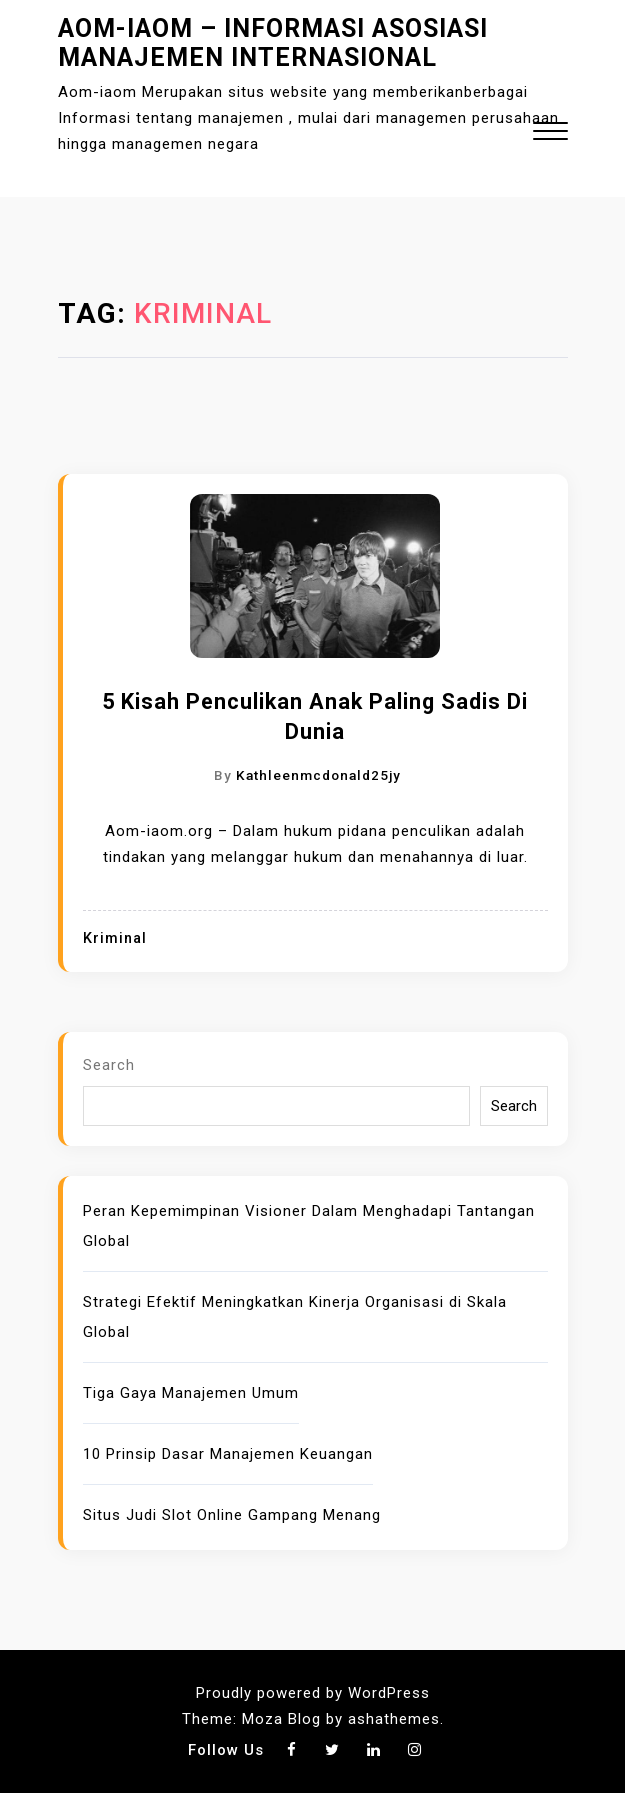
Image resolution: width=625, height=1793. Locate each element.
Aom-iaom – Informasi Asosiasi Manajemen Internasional (273, 43)
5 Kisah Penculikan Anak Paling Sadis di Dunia (315, 716)
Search (109, 1065)
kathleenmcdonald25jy (318, 775)
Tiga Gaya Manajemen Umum (191, 1393)
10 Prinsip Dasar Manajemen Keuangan (228, 1454)
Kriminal (115, 938)
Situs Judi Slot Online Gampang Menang (232, 1515)
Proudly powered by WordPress (313, 1693)
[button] (550, 133)
